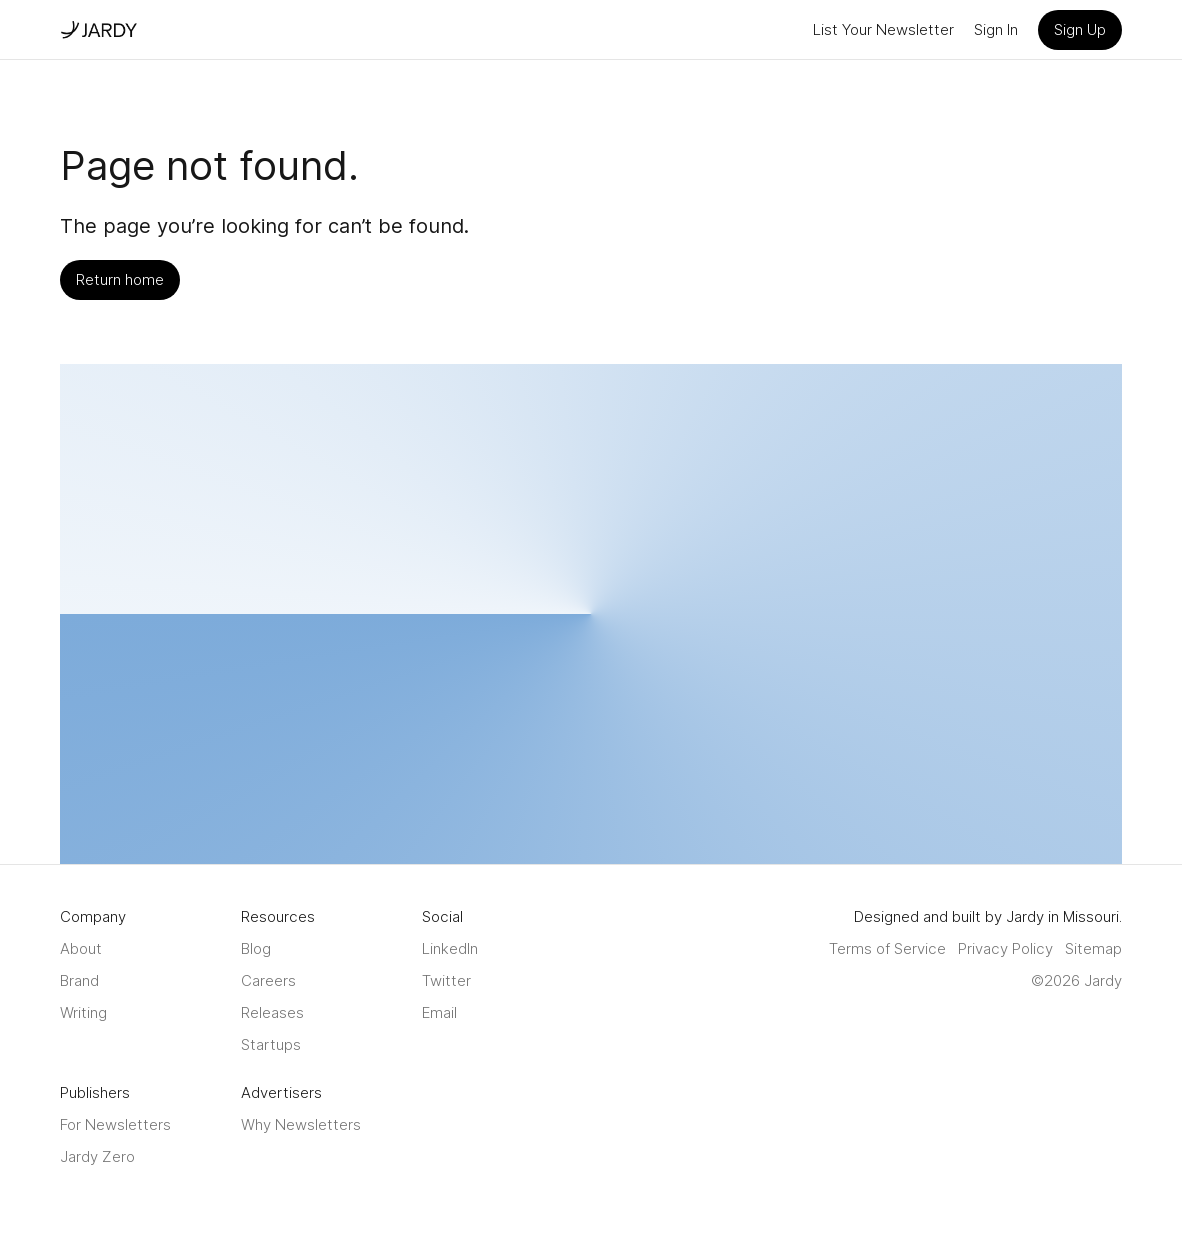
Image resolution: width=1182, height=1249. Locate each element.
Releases (272, 1012)
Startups (271, 1044)
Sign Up (1080, 29)
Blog (256, 948)
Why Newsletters (301, 1124)
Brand (79, 980)
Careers (268, 980)
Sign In (996, 29)
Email (439, 1012)
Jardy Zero (97, 1156)
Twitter (446, 980)
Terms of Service (887, 948)
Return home (120, 279)
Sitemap (1093, 948)
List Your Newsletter (883, 29)
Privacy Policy (1005, 948)
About (81, 948)
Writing (83, 1012)
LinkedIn (450, 948)
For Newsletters (115, 1124)
